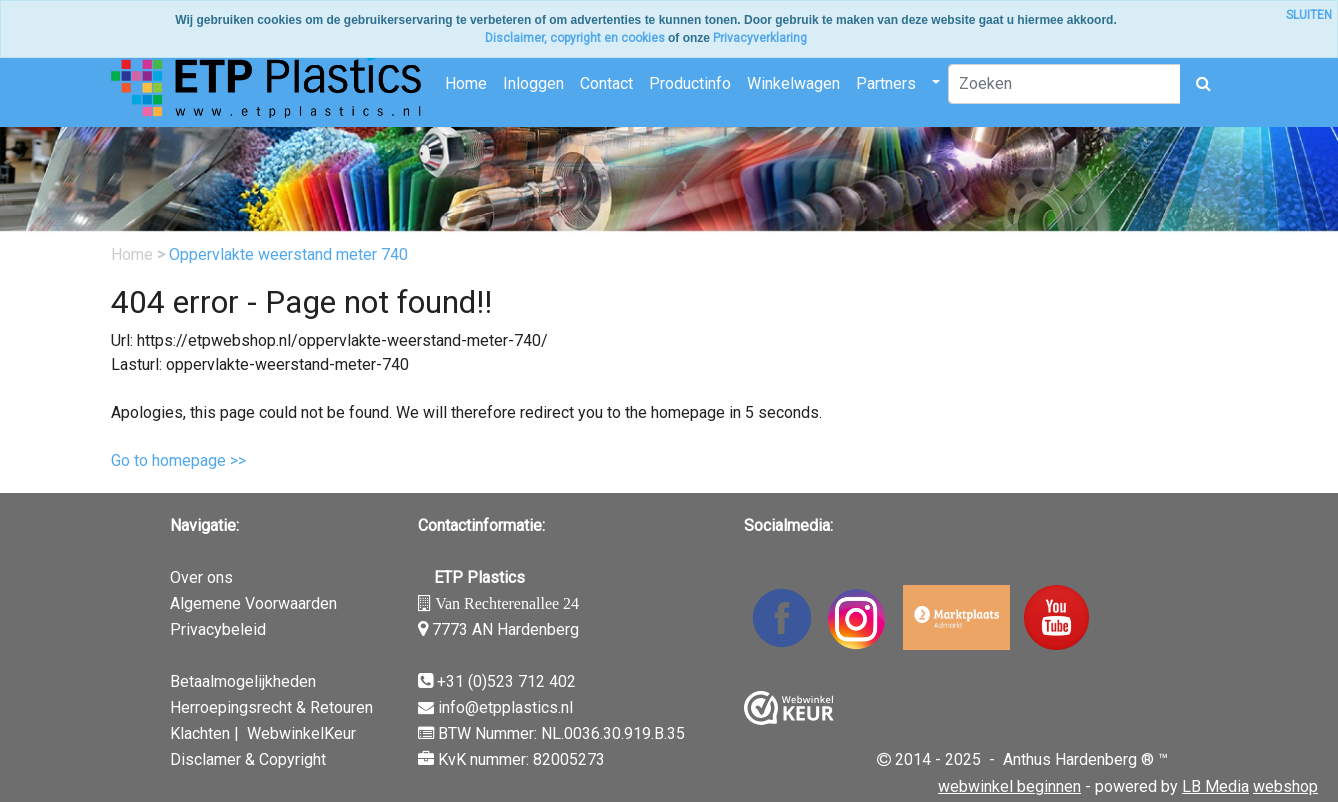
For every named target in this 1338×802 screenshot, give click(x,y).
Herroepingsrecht (231, 707)
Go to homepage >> (178, 460)
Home (466, 83)
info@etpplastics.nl (505, 707)
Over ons (201, 577)
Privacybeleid (218, 629)
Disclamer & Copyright (248, 759)
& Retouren (332, 707)
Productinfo (690, 83)
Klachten (200, 733)
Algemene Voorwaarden (253, 603)
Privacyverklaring (760, 38)
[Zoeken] (1064, 84)
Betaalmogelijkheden (243, 681)
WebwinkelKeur (301, 733)
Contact (606, 83)
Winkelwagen (793, 83)
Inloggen (533, 83)
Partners (886, 83)
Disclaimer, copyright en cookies (575, 38)
